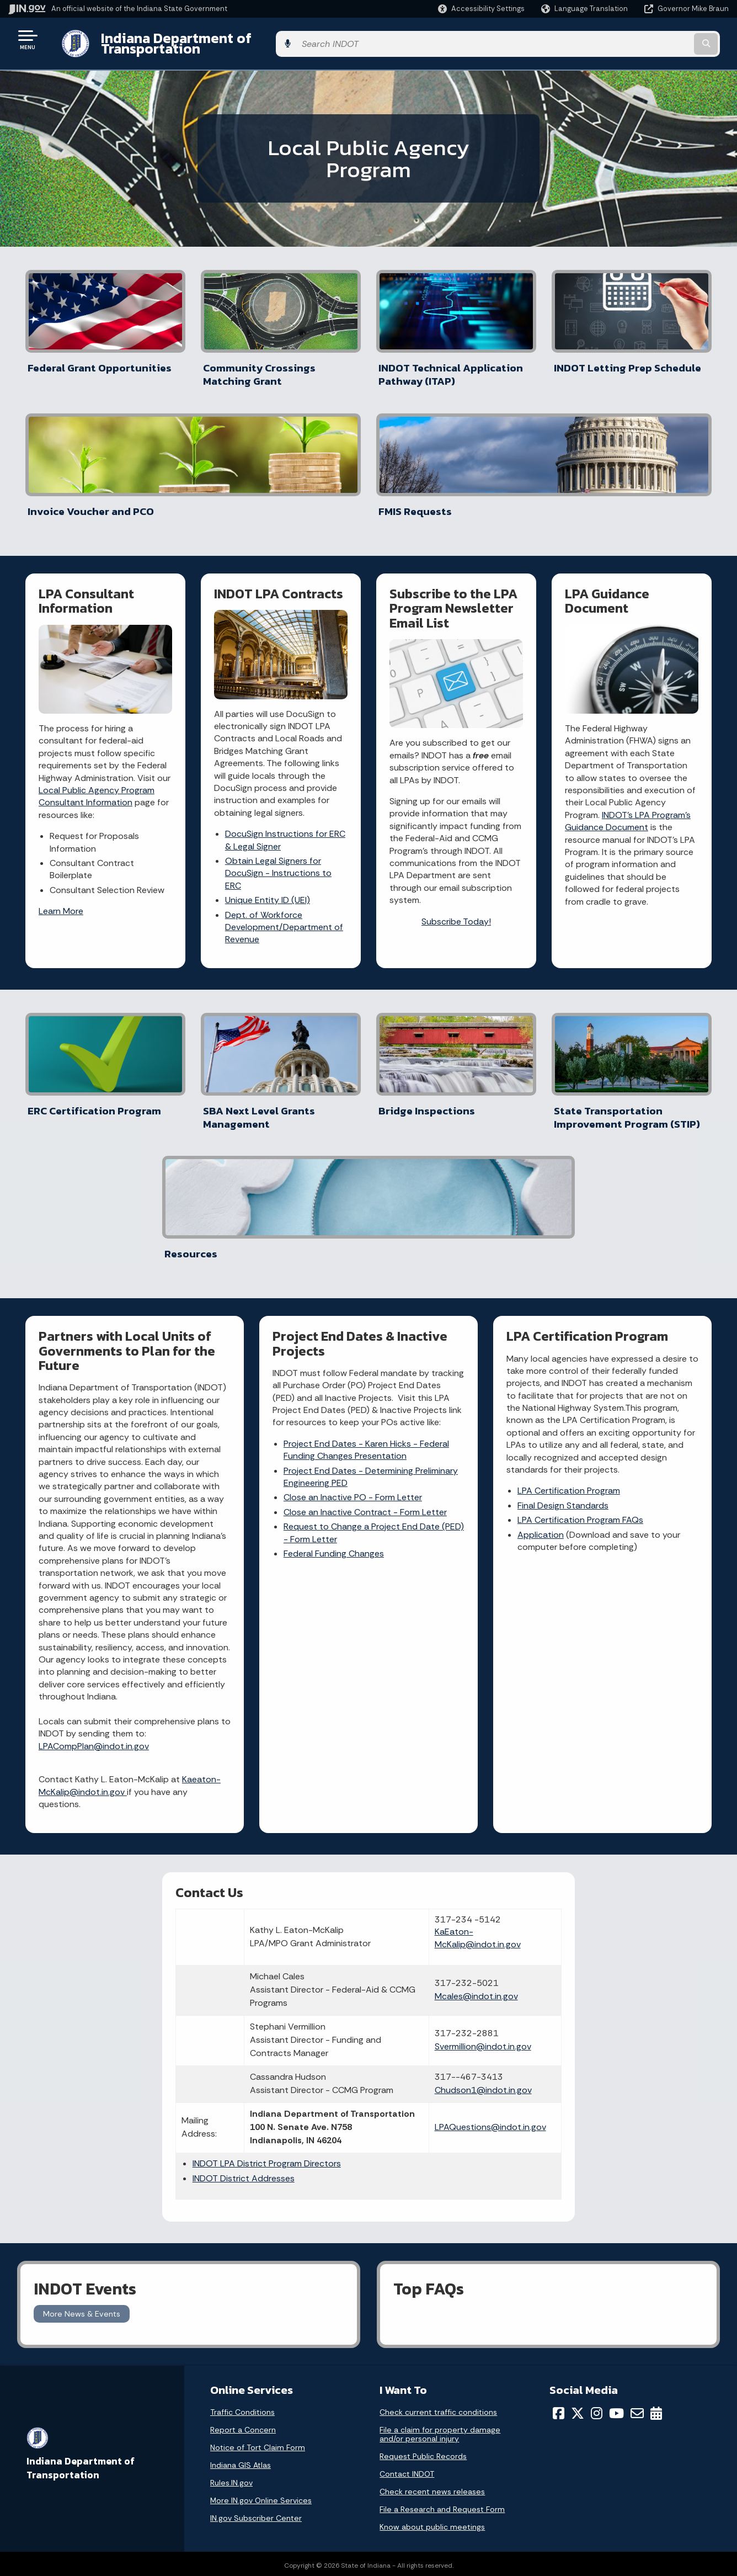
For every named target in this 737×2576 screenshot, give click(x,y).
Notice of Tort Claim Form (257, 2235)
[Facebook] (558, 2201)
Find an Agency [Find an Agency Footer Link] (54, 2491)
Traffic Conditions (242, 2200)
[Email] (637, 2201)
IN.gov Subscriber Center (256, 2306)
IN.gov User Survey (235, 2432)
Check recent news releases (432, 2280)
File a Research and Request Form (442, 2297)
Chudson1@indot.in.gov (449, 1861)
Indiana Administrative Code (428, 2511)
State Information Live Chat (77, 2432)
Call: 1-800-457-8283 (64, 2511)
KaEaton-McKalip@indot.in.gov (443, 1676)
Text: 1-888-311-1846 (66, 2530)
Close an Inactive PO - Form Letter (353, 1252)
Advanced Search (233, 2452)
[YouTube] (616, 2201)
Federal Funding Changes (334, 1308)
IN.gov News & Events (416, 2452)
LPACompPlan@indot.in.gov (94, 1488)
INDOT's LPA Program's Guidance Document (628, 690)
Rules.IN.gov (231, 2271)
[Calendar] (656, 2201)
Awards (390, 2530)
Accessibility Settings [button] (591, 2446)
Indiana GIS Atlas (240, 2253)
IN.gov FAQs (222, 2511)
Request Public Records (423, 2244)
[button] (481, 8)
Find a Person (50, 2472)
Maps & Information (412, 2432)
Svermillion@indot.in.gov (448, 1804)
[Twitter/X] (577, 2201)
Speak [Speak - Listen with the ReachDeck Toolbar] (588, 2497)
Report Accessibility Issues (601, 2466)
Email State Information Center (83, 2452)
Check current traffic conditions (438, 2200)
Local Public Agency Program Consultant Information (97, 665)
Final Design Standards (563, 1248)
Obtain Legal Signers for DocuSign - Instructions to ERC (279, 742)
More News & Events (81, 2101)
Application (541, 1277)
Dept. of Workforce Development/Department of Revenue (285, 795)
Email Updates (403, 2472)
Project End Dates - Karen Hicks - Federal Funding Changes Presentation (367, 1205)
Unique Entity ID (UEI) (268, 768)
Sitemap (217, 2491)
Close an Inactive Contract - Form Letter (365, 1267)
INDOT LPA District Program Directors (306, 1955)
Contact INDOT (407, 2262)
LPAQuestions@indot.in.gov (456, 1912)
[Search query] (645, 39)
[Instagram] (596, 2201)
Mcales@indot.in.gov (442, 1741)
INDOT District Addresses (283, 1969)
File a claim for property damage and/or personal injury (440, 2222)
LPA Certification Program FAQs (581, 1262)
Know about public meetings (432, 2315)
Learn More (61, 779)
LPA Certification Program (569, 1233)
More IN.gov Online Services (261, 2288)
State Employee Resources (251, 2530)
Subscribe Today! (456, 789)
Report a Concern (243, 2218)
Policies (215, 2472)
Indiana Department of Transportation (216, 39)
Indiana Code (401, 2491)
